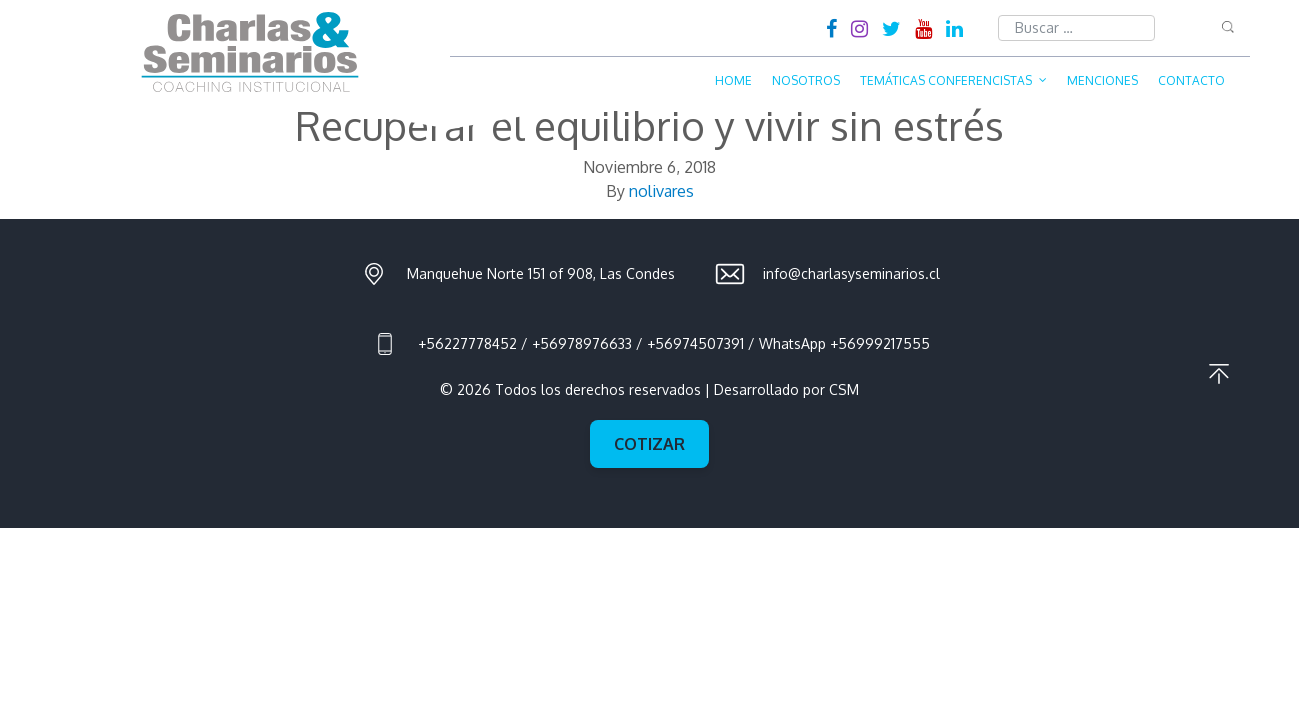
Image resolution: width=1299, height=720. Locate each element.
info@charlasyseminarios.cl (851, 273)
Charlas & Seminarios (250, 52)
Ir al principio (1219, 374)
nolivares (661, 191)
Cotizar (649, 444)
